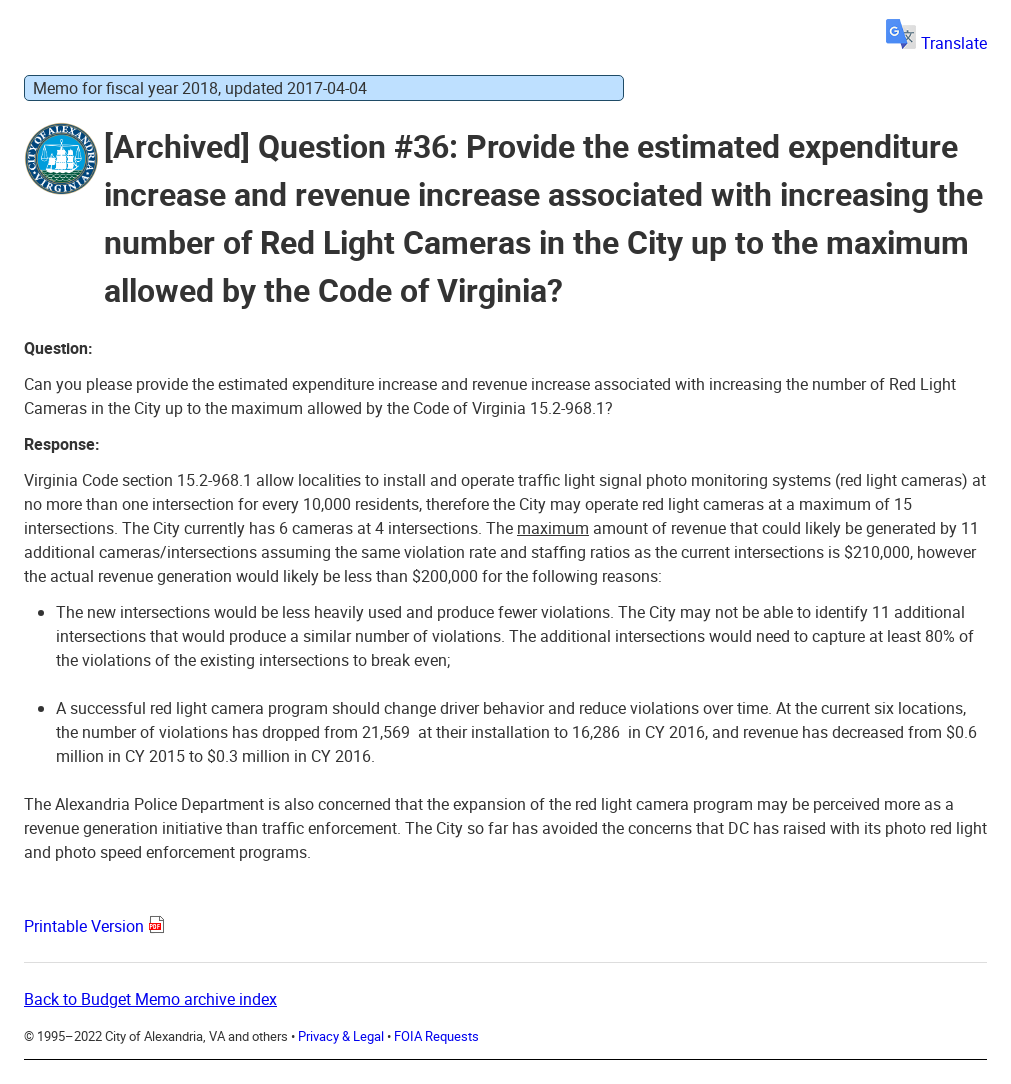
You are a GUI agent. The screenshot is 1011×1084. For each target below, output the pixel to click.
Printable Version (84, 926)
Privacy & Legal (341, 1036)
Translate (936, 43)
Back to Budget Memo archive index (150, 999)
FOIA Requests (436, 1036)
